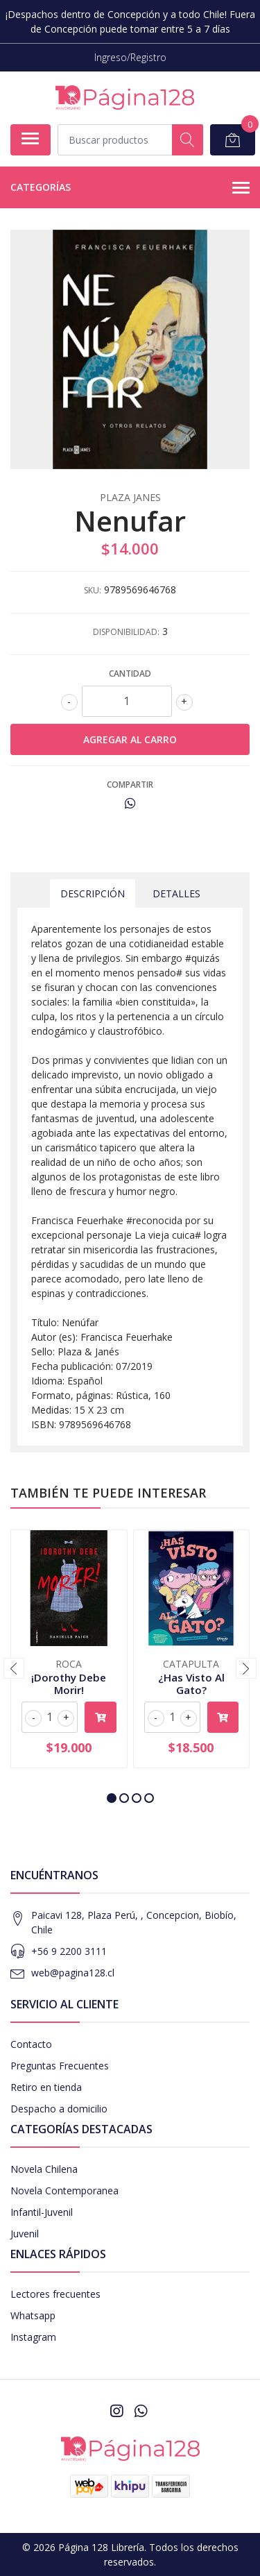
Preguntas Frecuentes (59, 2065)
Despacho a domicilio (58, 2108)
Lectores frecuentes (55, 2293)
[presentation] (13, 1668)
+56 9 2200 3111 (69, 1951)
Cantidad (130, 673)
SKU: (92, 590)
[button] (111, 1798)
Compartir (130, 784)
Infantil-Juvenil (41, 2212)
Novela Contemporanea (64, 2190)
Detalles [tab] (176, 893)
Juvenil (24, 2233)
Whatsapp (32, 2315)
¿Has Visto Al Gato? (191, 1683)
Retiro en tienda (46, 2087)
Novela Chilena (44, 2169)
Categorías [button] (130, 188)
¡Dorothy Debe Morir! (68, 1683)
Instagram (33, 2337)
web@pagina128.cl (72, 1972)
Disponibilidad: (126, 632)
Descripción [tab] (92, 893)
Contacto (31, 2044)
